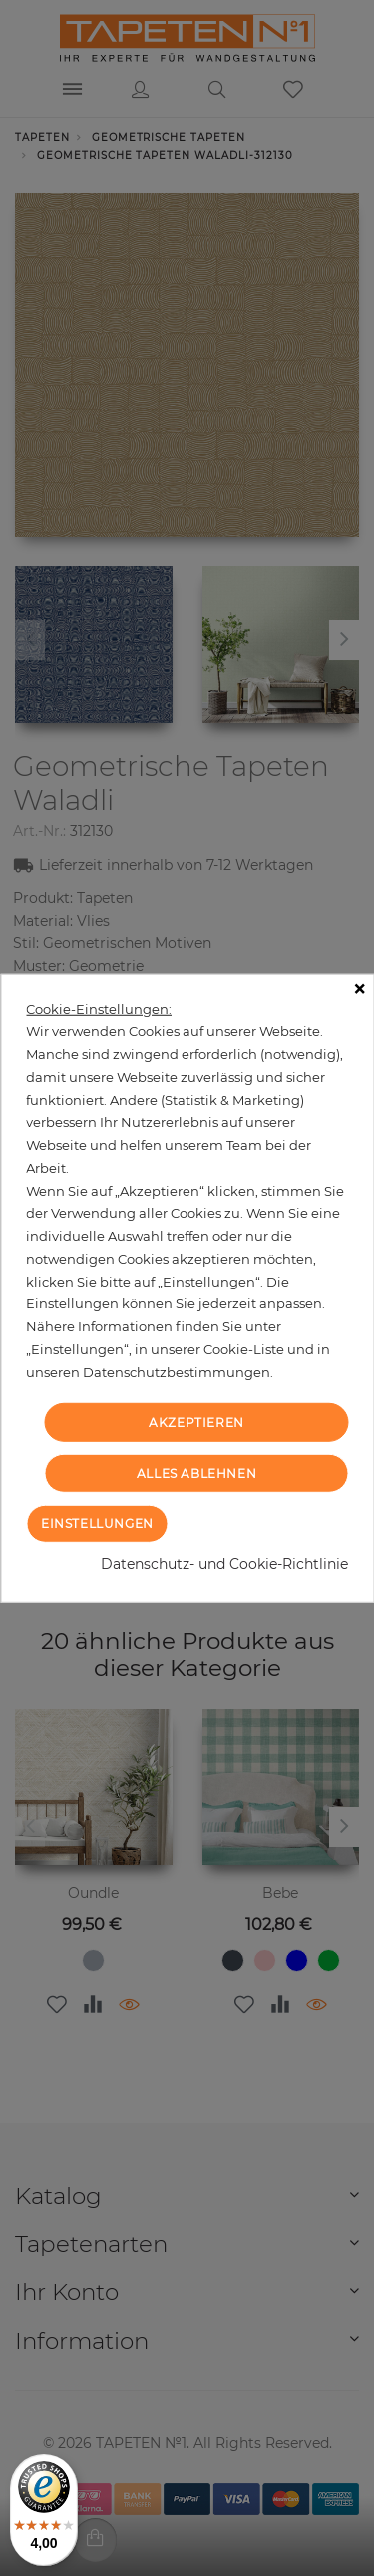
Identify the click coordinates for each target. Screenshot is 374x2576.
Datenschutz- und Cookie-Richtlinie (224, 1564)
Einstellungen (97, 1523)
